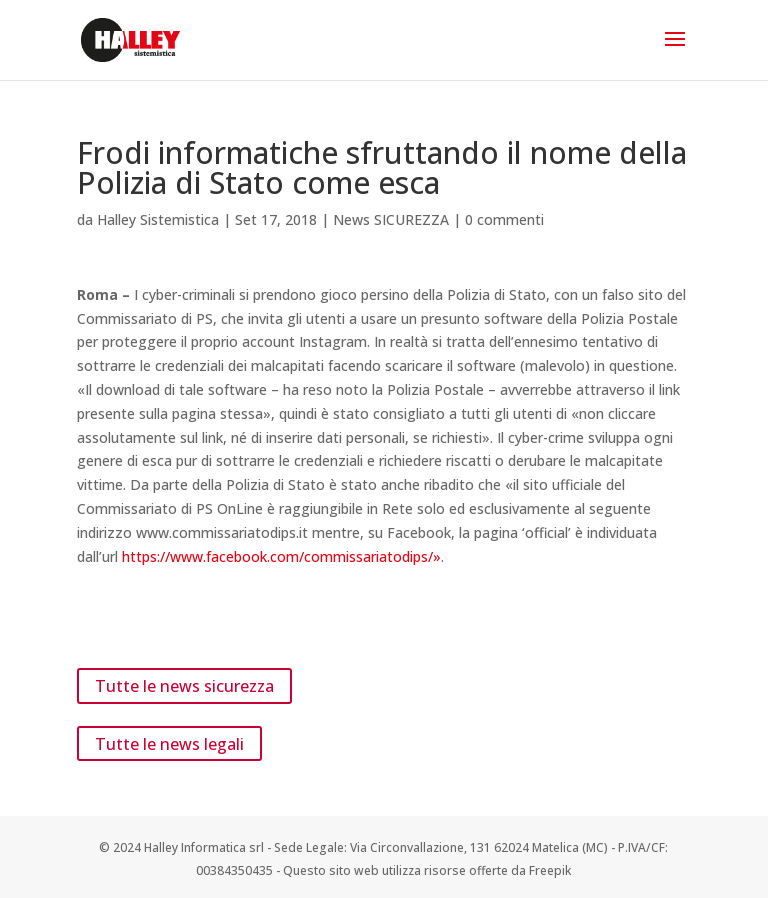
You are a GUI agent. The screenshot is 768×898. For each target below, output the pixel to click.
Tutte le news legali (169, 743)
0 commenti (504, 219)
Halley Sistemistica (158, 219)
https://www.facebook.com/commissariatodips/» (281, 556)
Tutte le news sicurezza (184, 686)
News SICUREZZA (391, 219)
